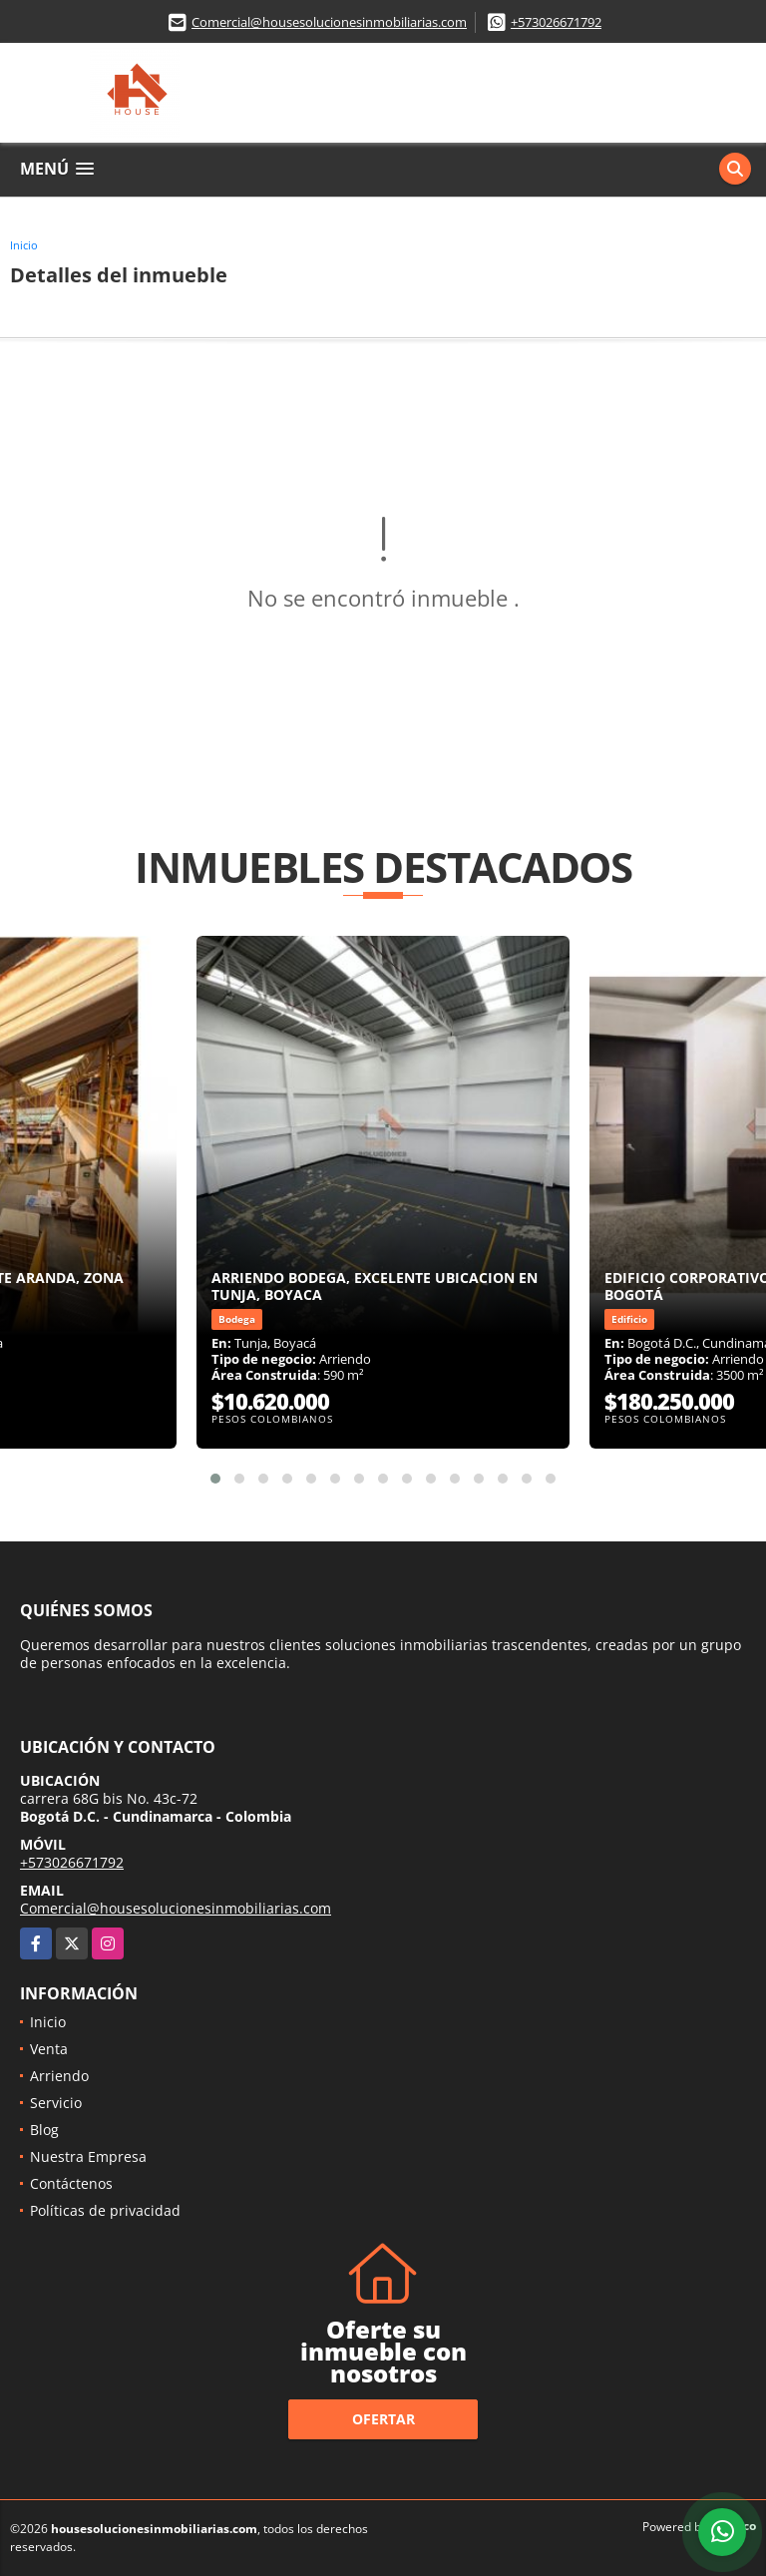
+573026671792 (556, 22)
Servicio (56, 2102)
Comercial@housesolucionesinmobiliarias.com (329, 22)
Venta (49, 2048)
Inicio (24, 244)
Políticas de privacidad (105, 2210)
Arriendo (59, 2075)
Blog (44, 2129)
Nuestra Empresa (88, 2156)
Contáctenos (71, 2183)
